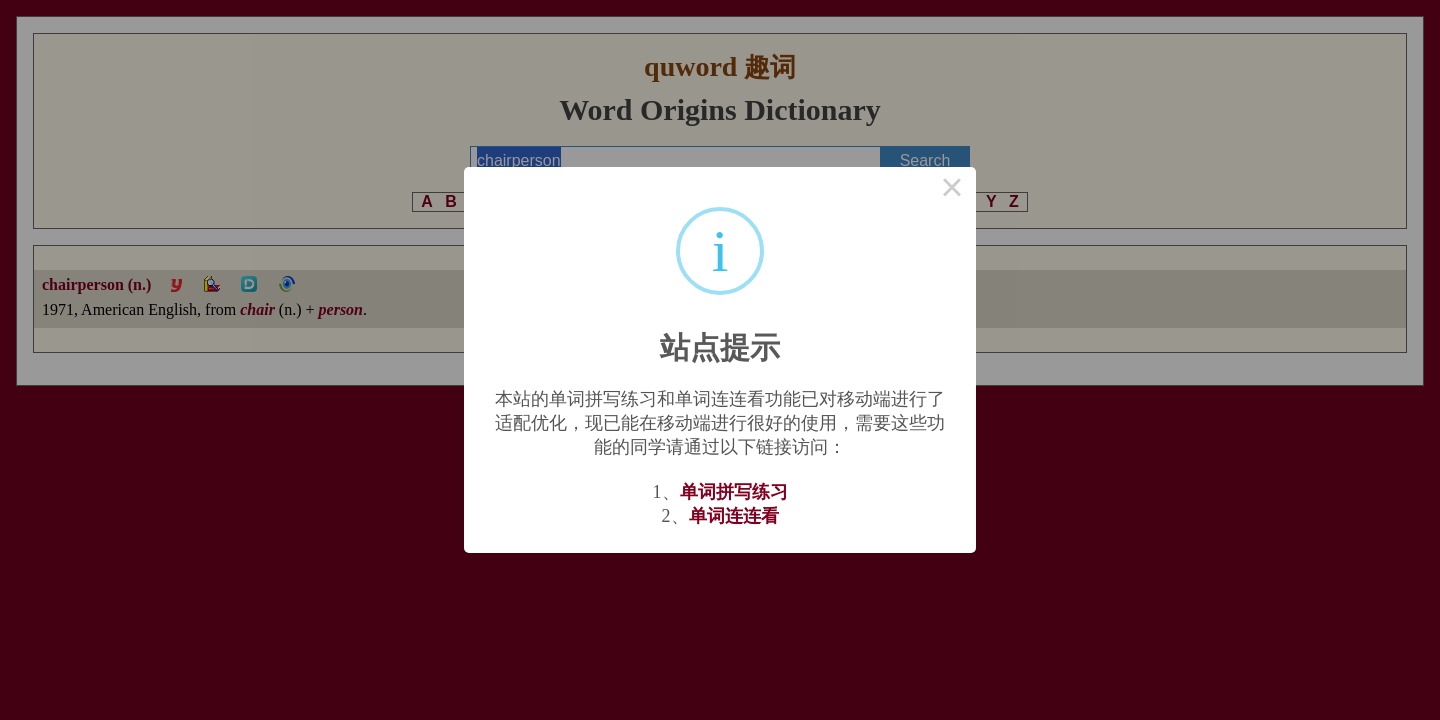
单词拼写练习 (734, 492)
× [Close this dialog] (952, 191)
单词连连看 (734, 516)
